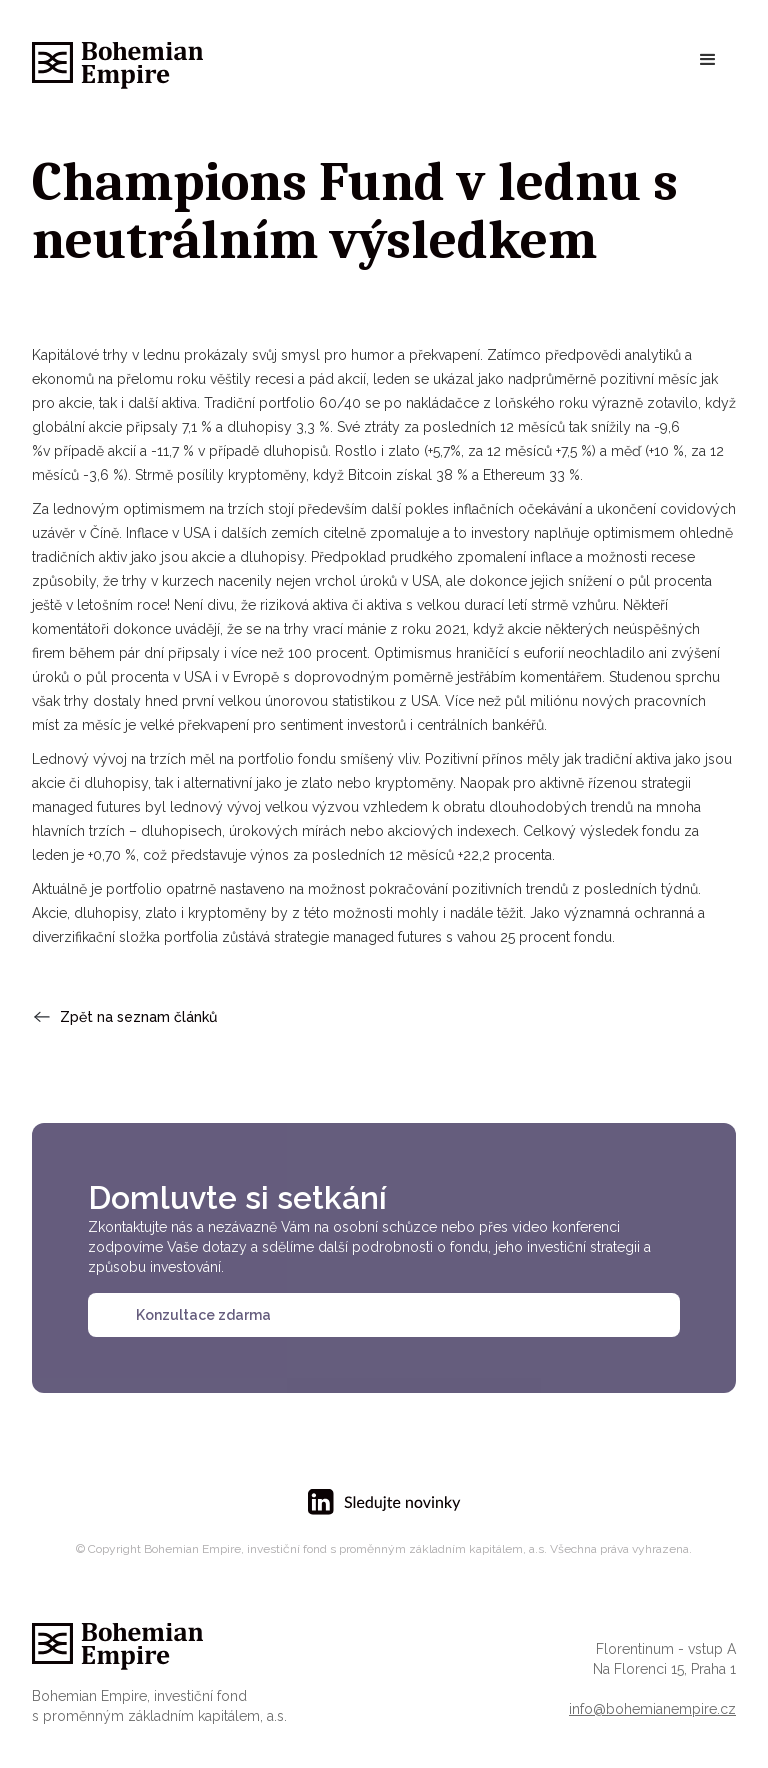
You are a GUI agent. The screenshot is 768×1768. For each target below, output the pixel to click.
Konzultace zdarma (203, 1315)
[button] (708, 60)
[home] (117, 60)
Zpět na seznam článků (138, 1017)
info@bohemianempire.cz (652, 1709)
